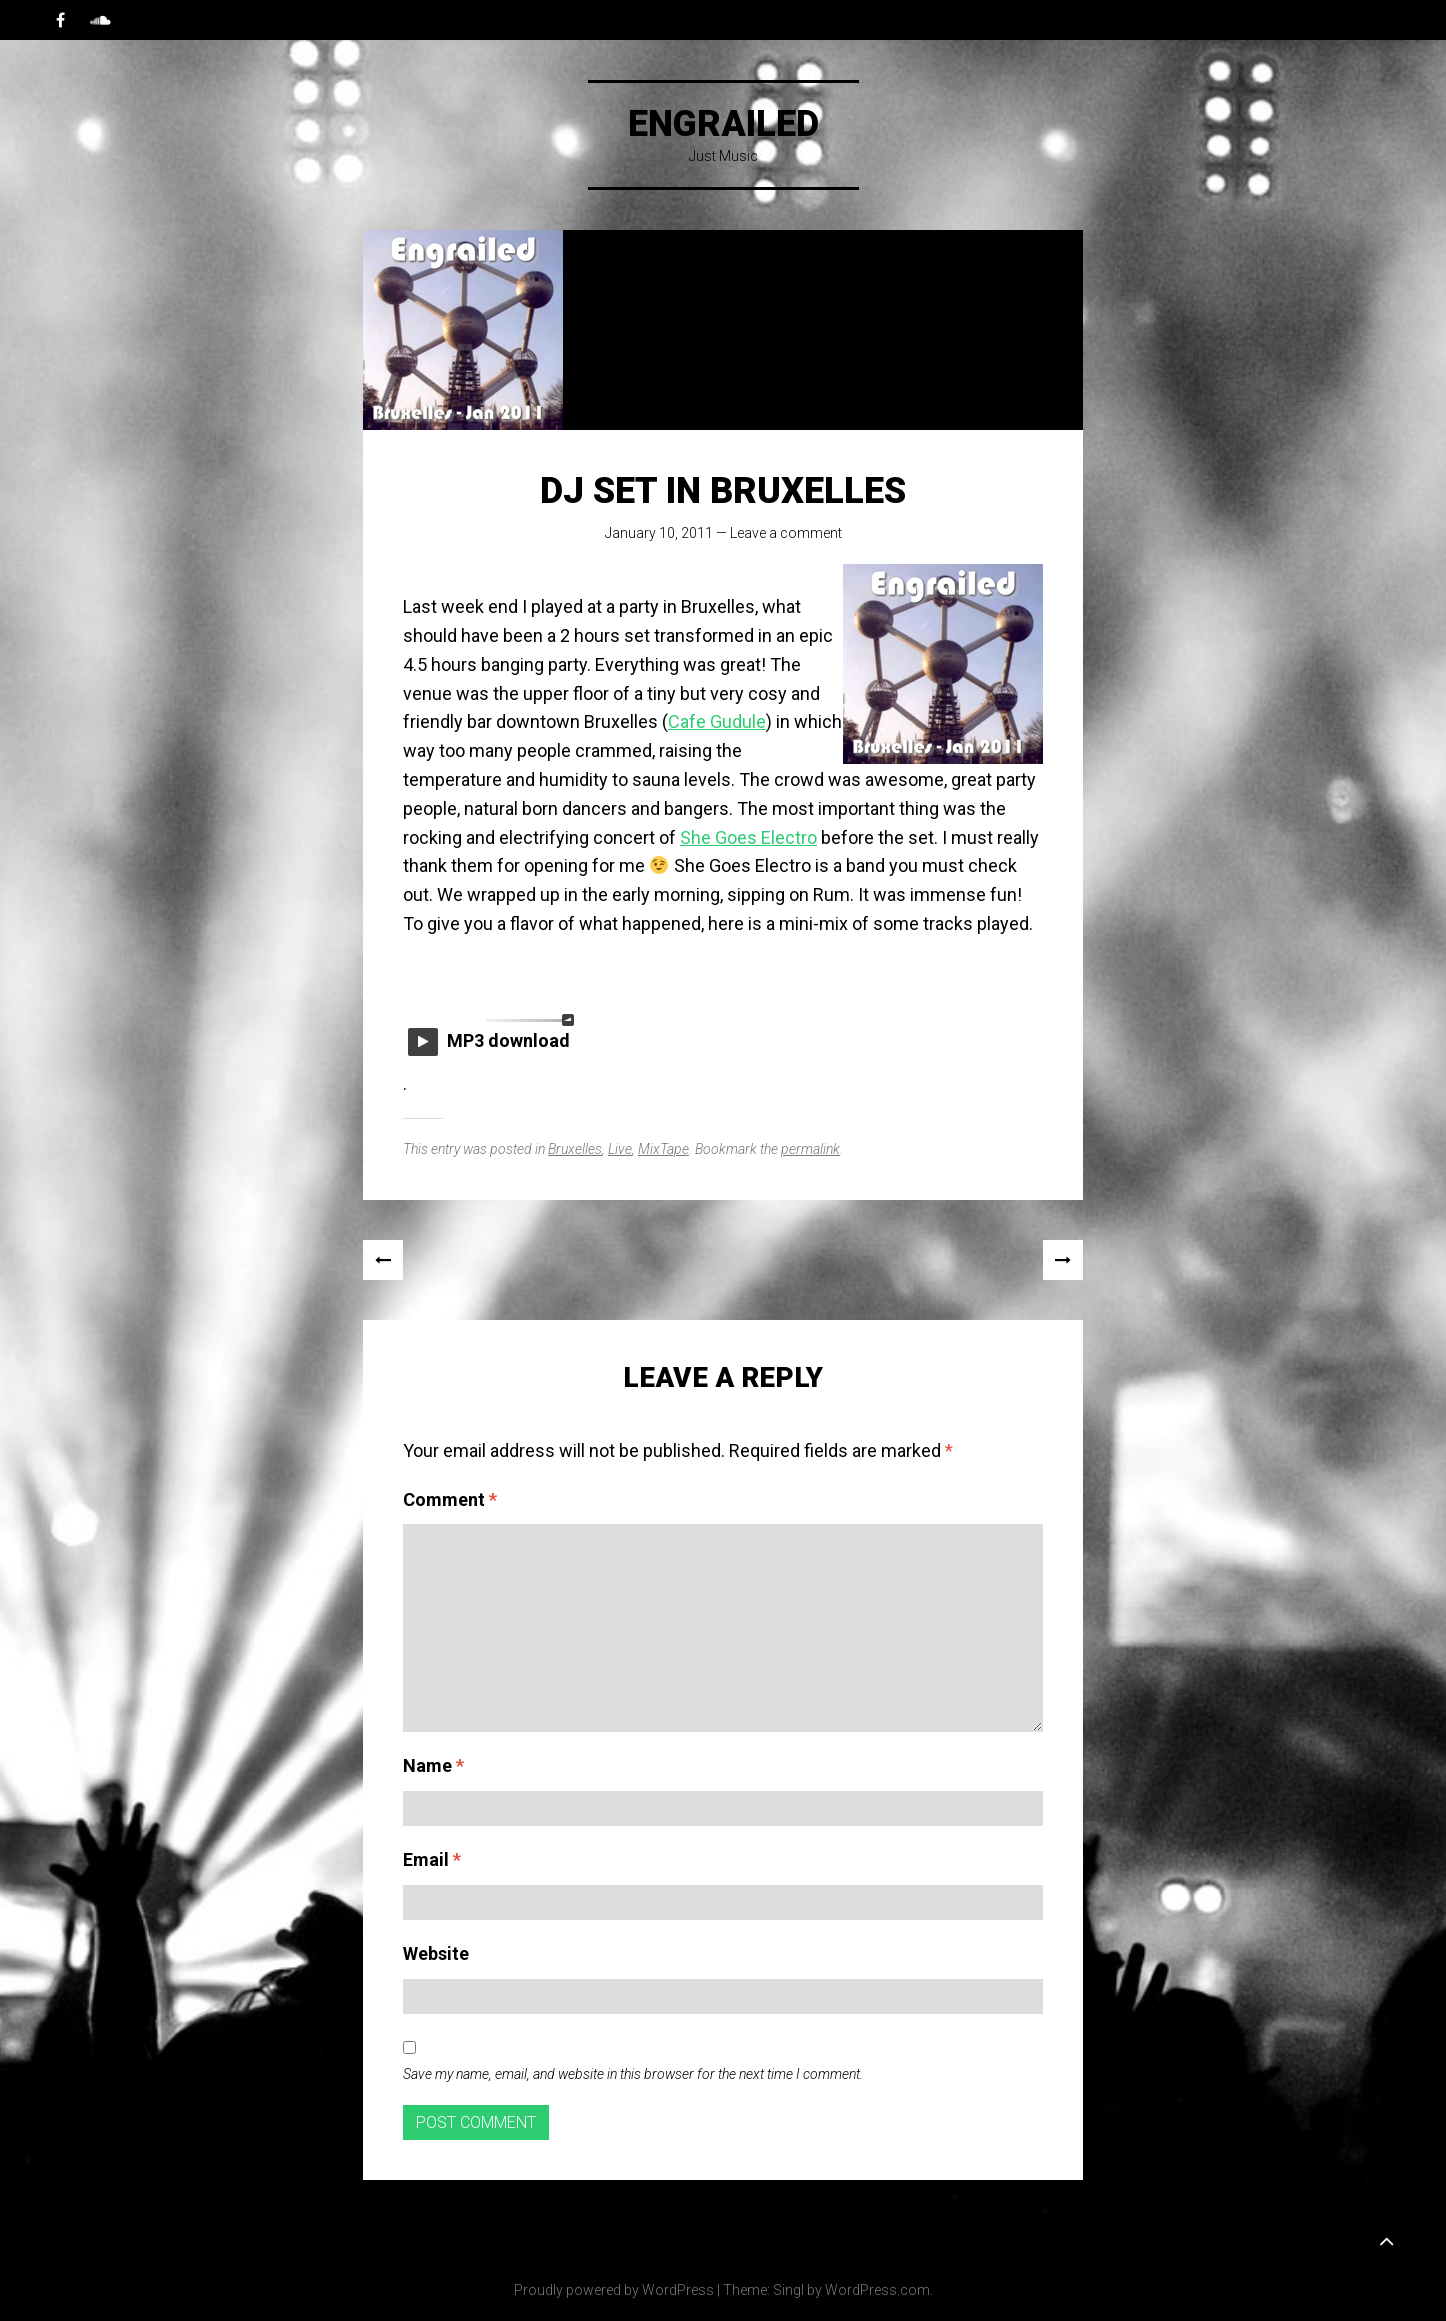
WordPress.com (877, 2290)
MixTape (663, 1149)
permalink (810, 1149)
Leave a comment (786, 533)
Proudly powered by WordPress (614, 2290)
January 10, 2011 (659, 533)
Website (436, 1953)
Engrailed (723, 124)
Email (432, 1859)
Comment (450, 1499)
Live (620, 1149)
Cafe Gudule (717, 721)
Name (433, 1765)
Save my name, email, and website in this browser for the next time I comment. (633, 2074)
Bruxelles (575, 1149)
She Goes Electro (748, 837)
